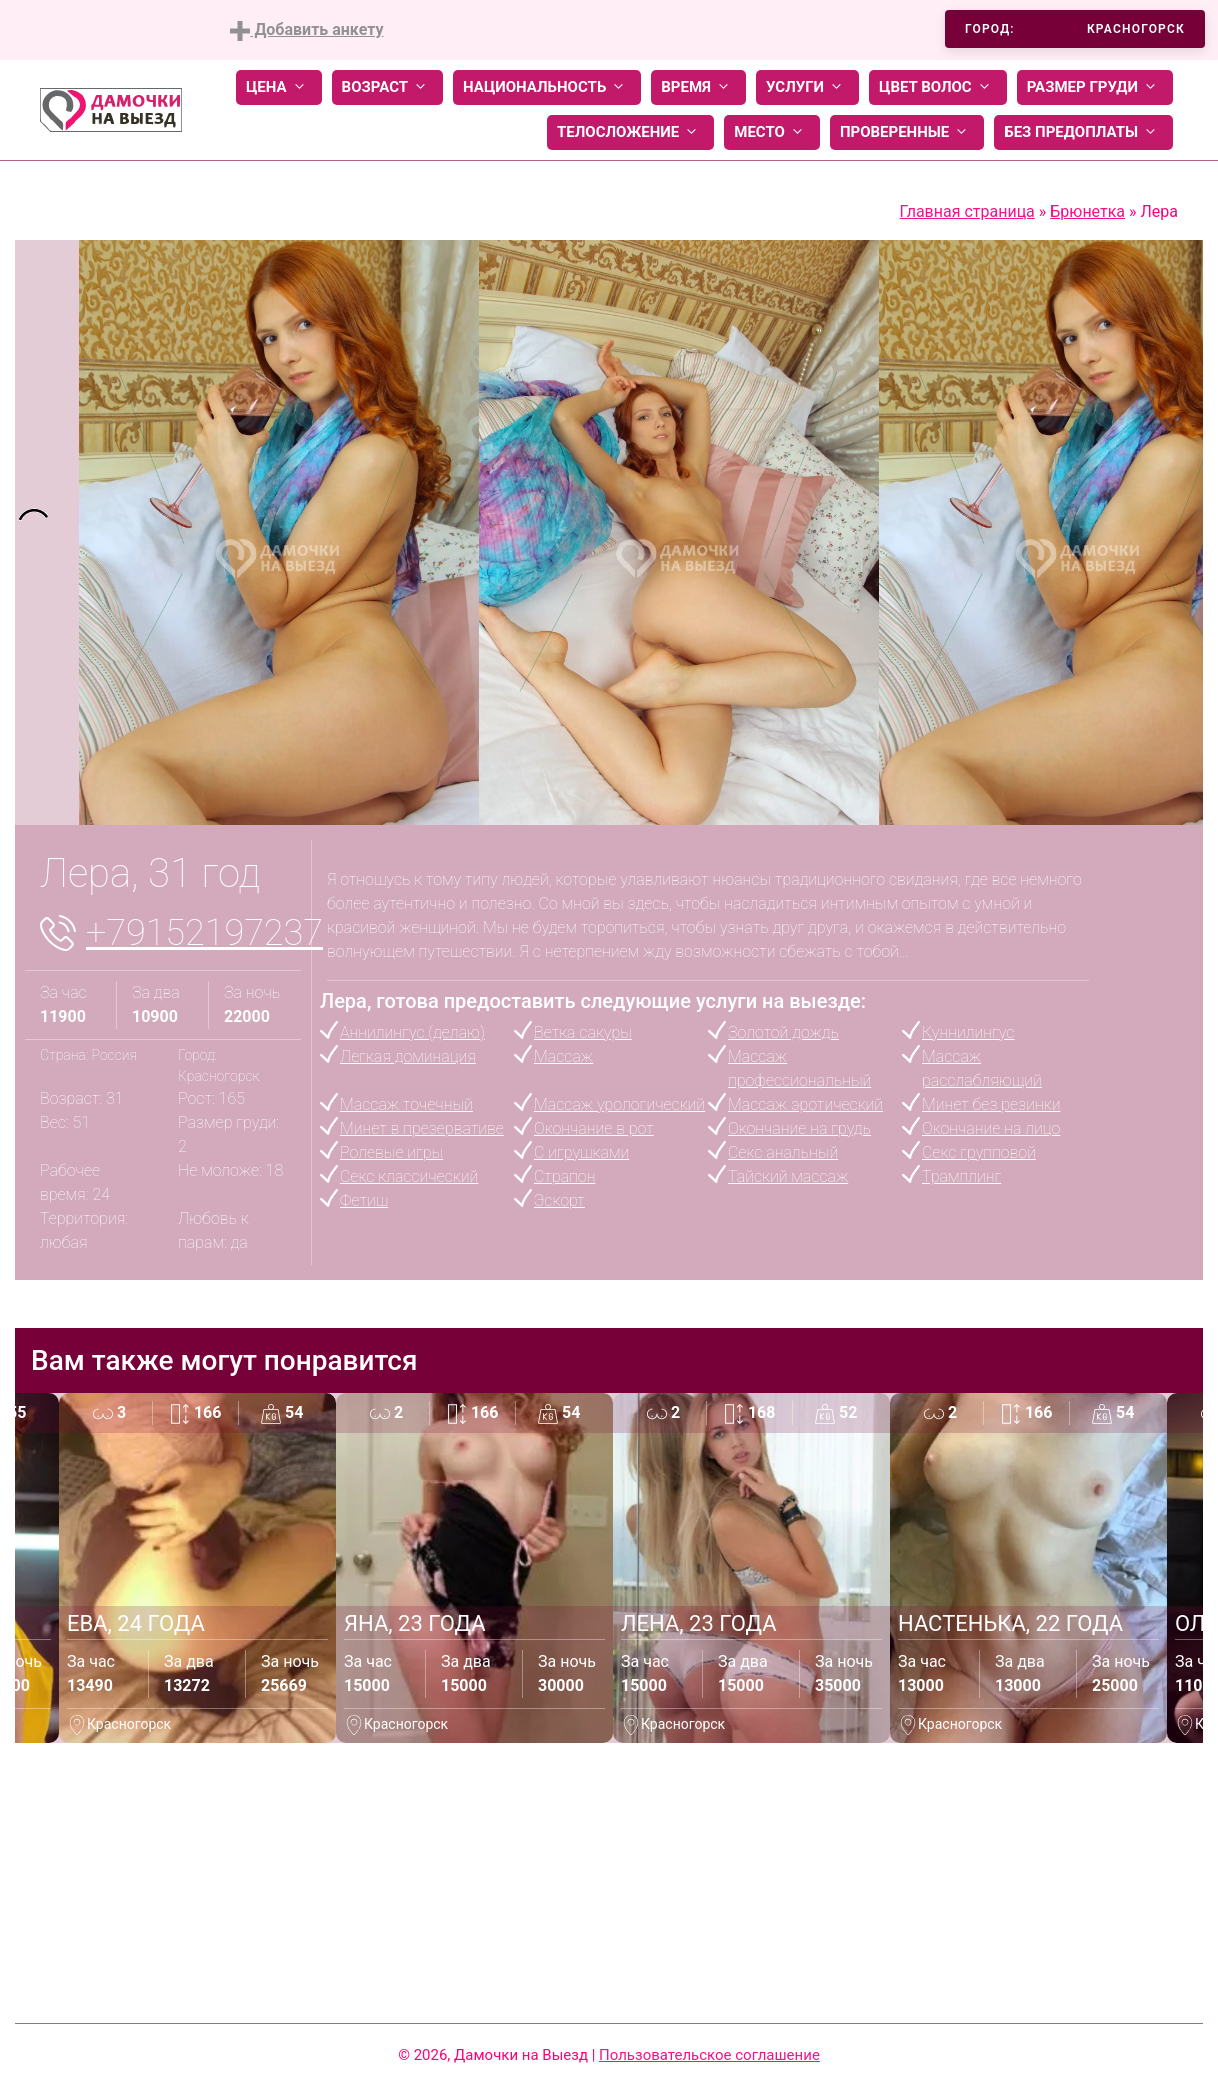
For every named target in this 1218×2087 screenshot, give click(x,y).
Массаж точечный (406, 1104)
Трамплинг (961, 1176)
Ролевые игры (391, 1152)
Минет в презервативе (422, 1128)
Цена (279, 87)
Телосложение (630, 132)
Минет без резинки (991, 1104)
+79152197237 (204, 933)
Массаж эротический (805, 1104)
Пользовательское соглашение (709, 2055)
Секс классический (409, 1176)
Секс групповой (979, 1152)
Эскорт (559, 1200)
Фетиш (364, 1200)
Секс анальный (783, 1152)
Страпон (564, 1176)
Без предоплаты (1083, 132)
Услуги (807, 87)
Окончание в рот (594, 1128)
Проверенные (907, 132)
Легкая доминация (408, 1056)
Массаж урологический (619, 1104)
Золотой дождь (783, 1032)
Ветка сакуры (583, 1032)
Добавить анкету (306, 30)
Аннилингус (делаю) (412, 1032)
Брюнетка (1087, 211)
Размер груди (1095, 87)
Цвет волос (938, 87)
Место (772, 132)
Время (698, 87)
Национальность (547, 87)
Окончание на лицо (991, 1128)
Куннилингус (968, 1032)
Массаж (563, 1056)
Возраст (387, 87)
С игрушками (581, 1152)
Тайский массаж (788, 1176)
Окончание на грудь (799, 1128)
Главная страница (967, 211)
